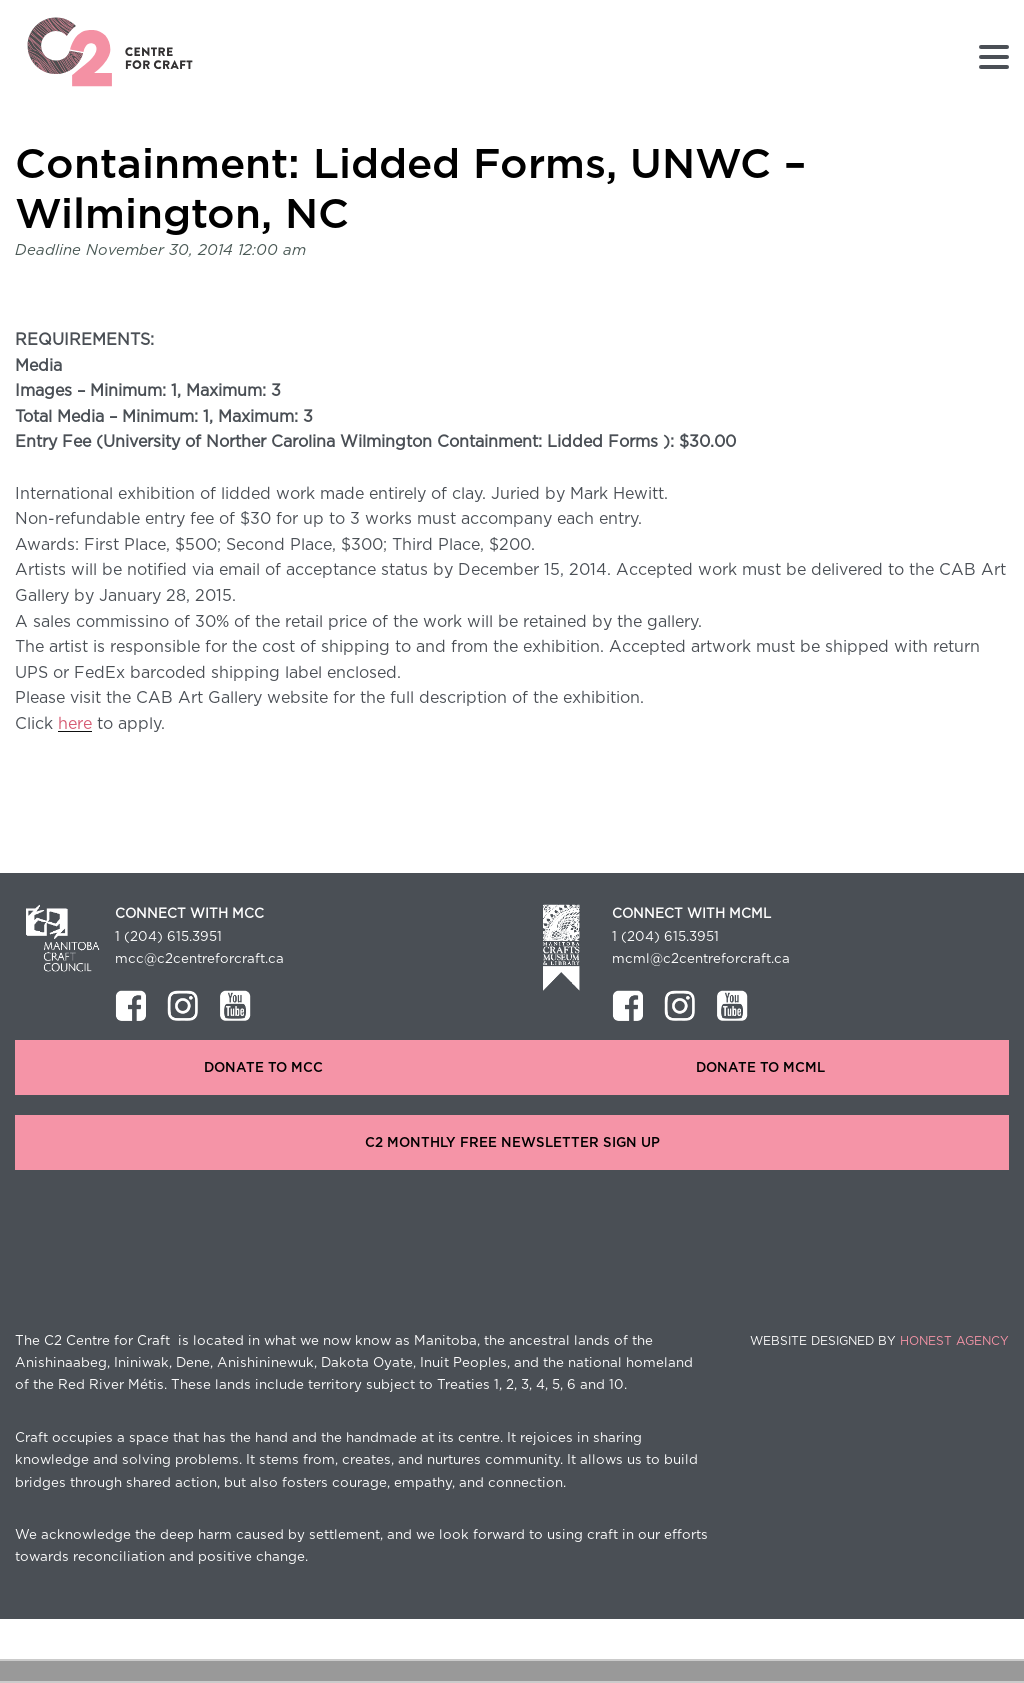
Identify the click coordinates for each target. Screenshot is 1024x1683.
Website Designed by (879, 1341)
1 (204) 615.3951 (168, 937)
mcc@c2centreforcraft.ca (199, 959)
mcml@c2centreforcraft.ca (701, 959)
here (75, 724)
